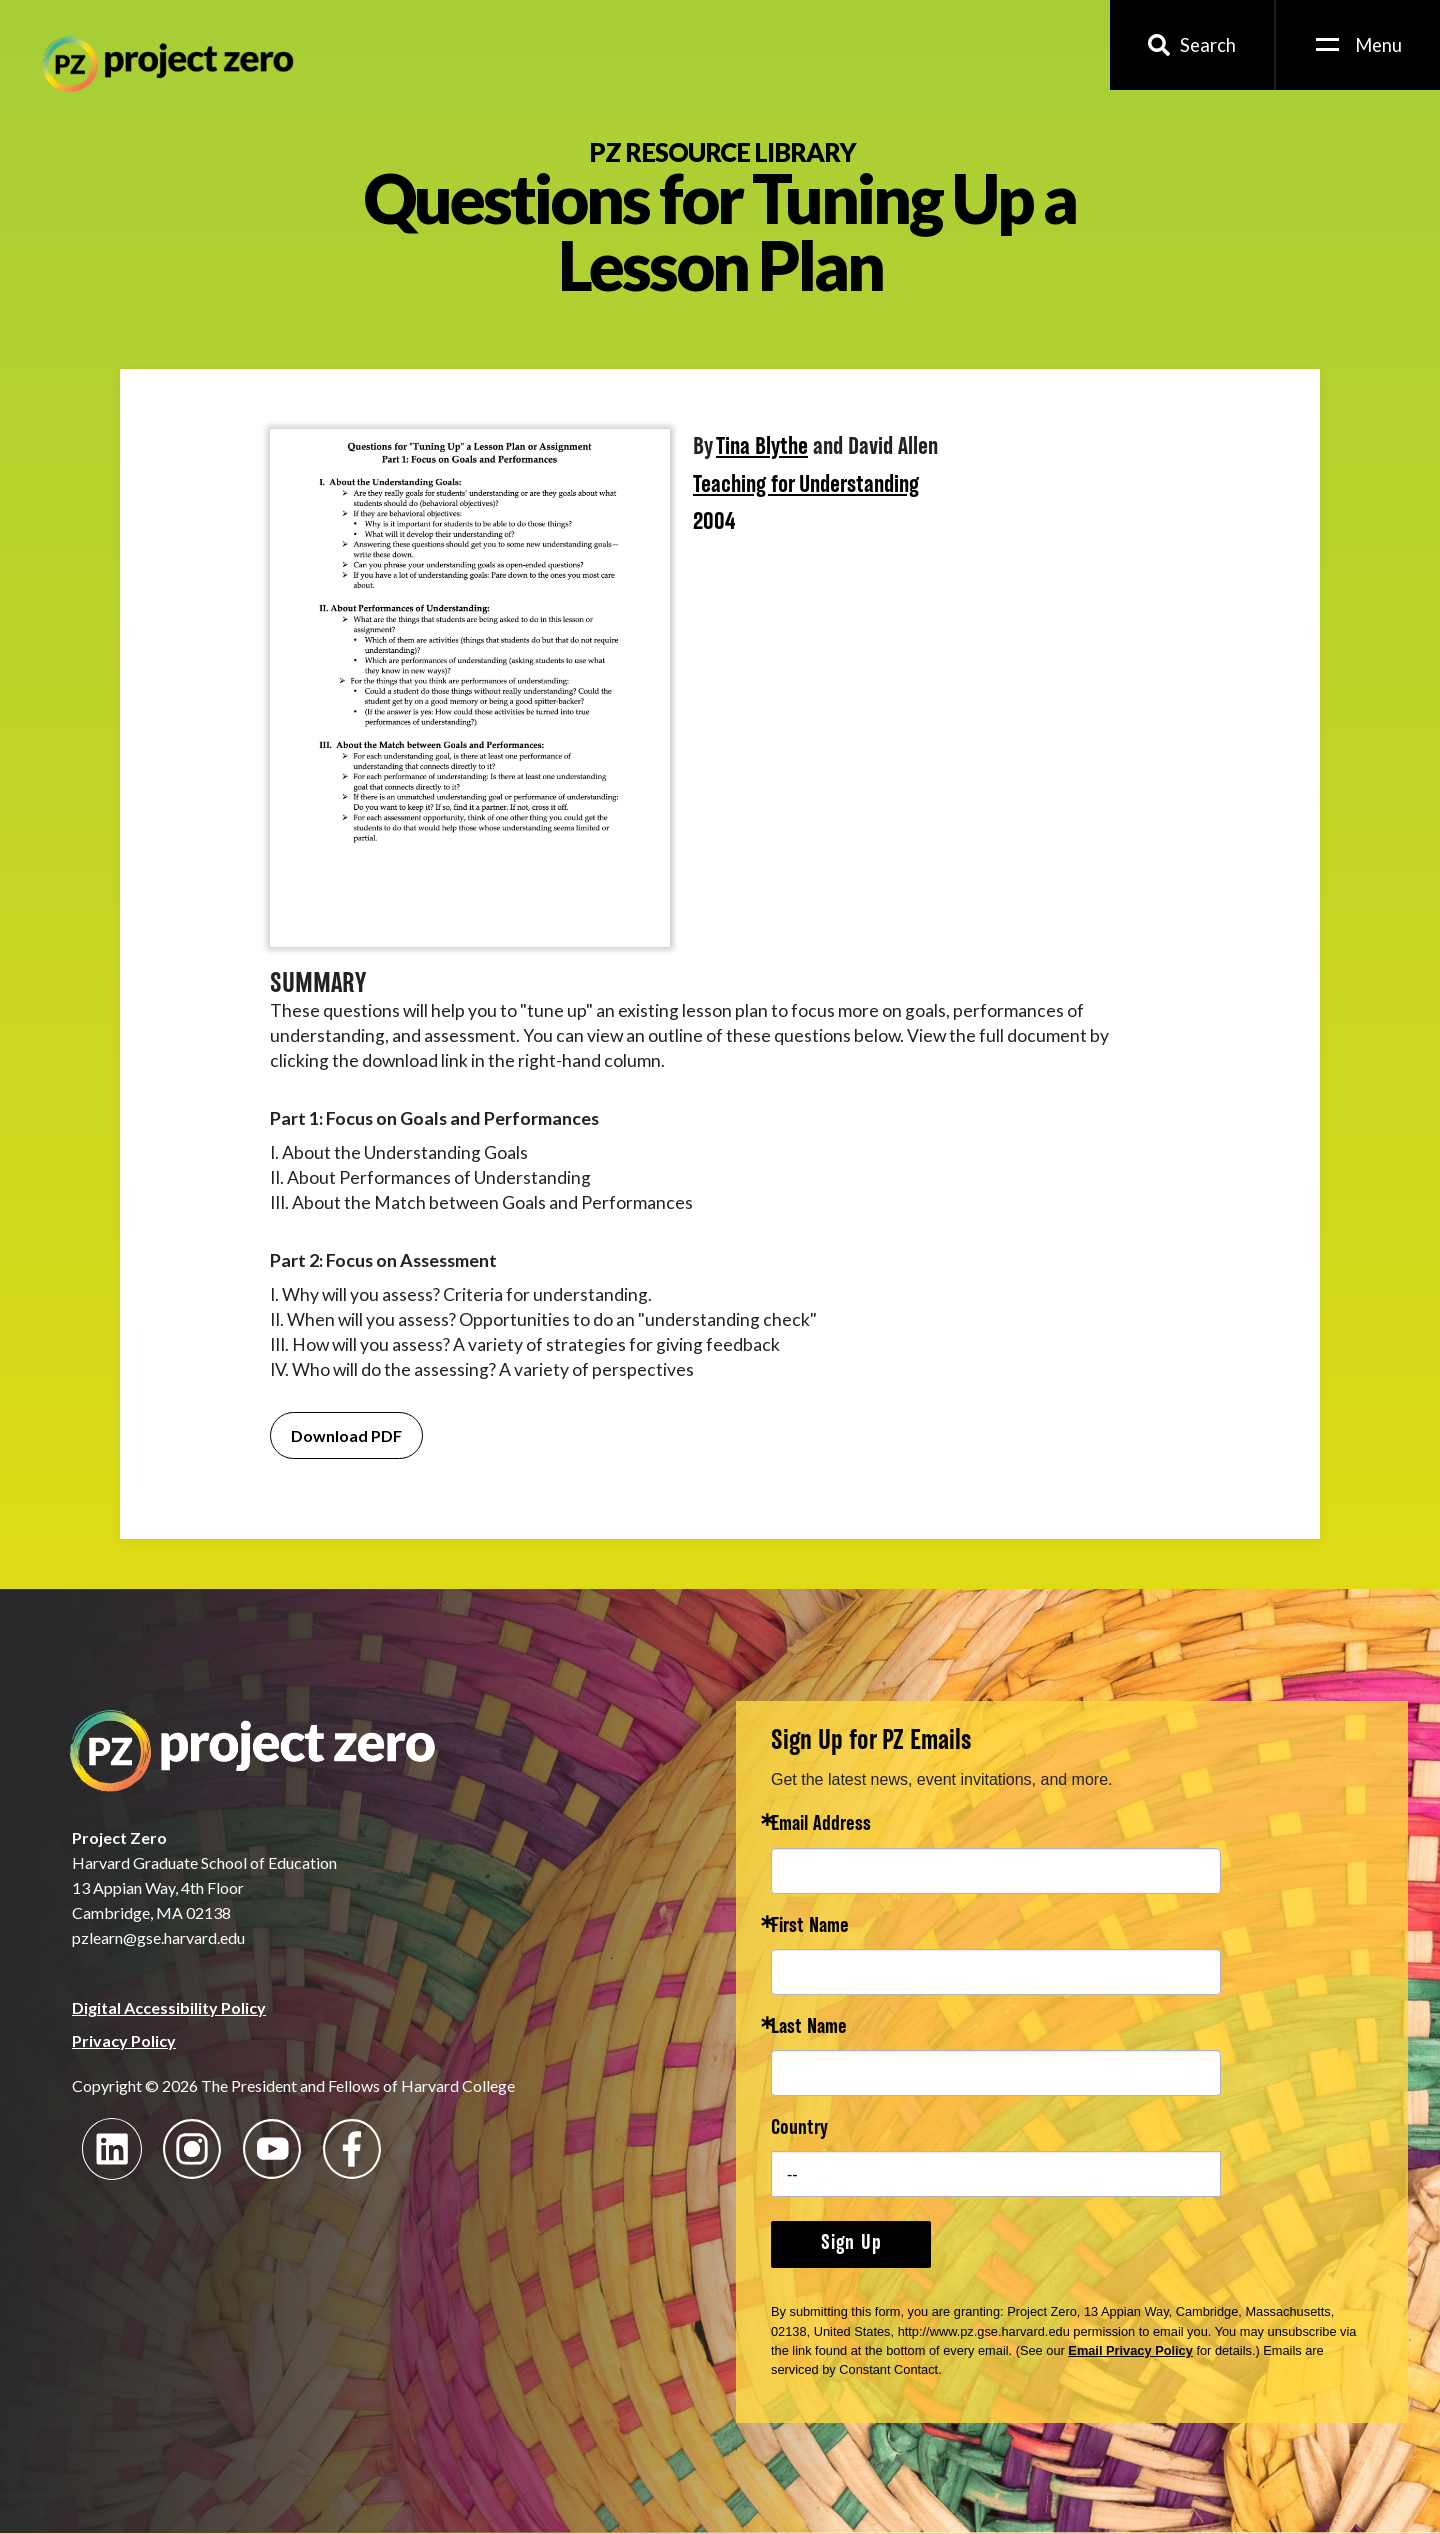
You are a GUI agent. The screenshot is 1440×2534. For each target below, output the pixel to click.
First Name (810, 1927)
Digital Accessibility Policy (169, 2007)
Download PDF (346, 1435)
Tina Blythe (762, 448)
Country (799, 2129)
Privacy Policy (124, 2040)
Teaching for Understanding (806, 486)
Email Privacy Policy (1130, 2350)
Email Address (821, 1825)
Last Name (809, 2028)
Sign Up (851, 2244)
